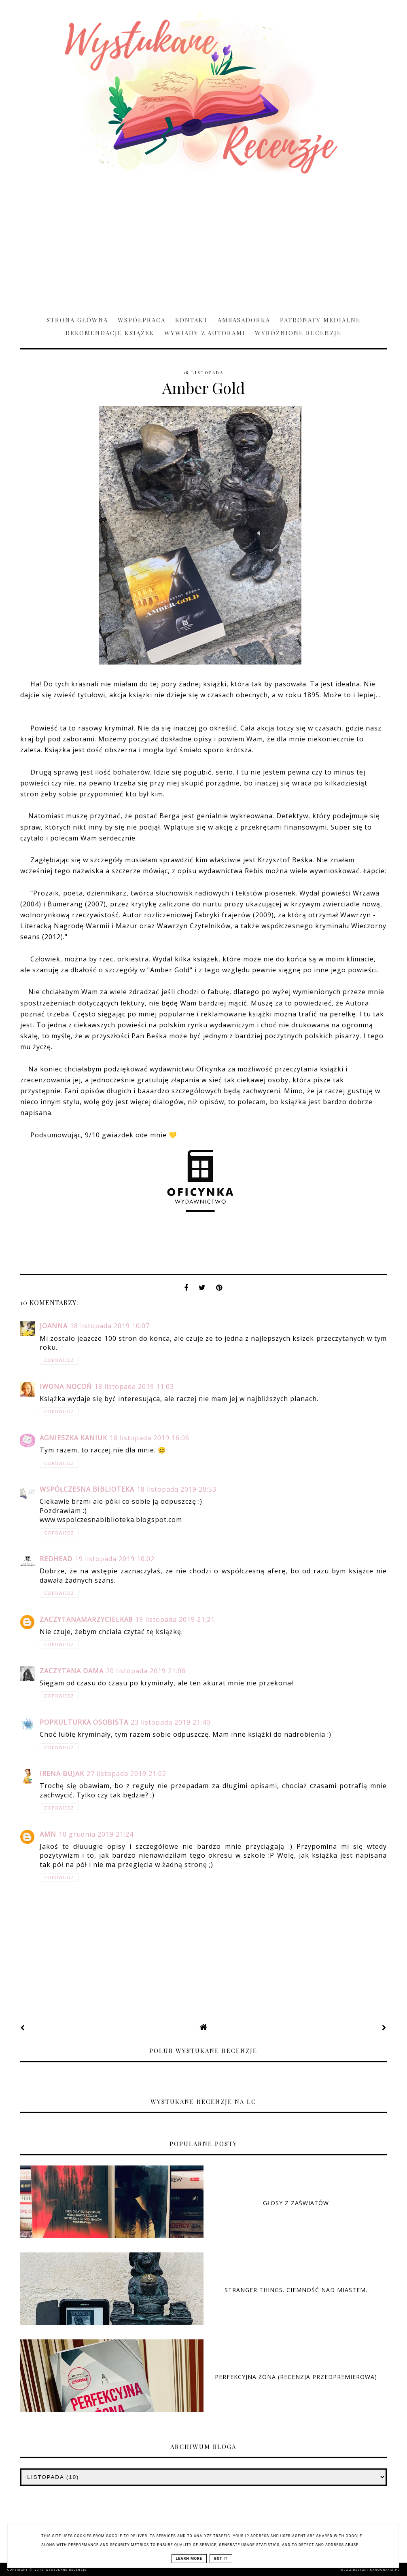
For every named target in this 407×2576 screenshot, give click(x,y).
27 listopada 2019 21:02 (126, 1773)
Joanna (54, 1325)
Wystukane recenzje (66, 2570)
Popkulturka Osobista (84, 1722)
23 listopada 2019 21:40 (170, 1722)
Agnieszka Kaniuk (73, 1437)
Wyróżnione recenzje (298, 333)
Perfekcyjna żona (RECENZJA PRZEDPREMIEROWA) (296, 2377)
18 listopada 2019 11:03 (134, 1386)
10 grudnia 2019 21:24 (96, 1834)
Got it (221, 2559)
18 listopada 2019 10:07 (110, 1325)
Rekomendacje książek (110, 333)
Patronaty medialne (320, 320)
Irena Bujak (62, 1773)
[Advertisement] (203, 241)
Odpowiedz (59, 1360)
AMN (48, 1834)
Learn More (189, 2559)
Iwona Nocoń (66, 1386)
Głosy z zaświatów (296, 2203)
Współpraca (141, 320)
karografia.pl (385, 2570)
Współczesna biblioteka (87, 1489)
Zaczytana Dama (72, 1670)
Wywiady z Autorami (204, 333)
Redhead (56, 1558)
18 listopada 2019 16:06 (149, 1437)
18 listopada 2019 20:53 (176, 1489)
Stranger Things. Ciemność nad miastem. (296, 2290)
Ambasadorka (244, 320)
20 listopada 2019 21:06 (146, 1670)
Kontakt (191, 320)
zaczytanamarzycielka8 (86, 1619)
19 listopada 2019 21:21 (175, 1619)
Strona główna (77, 320)
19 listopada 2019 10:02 (115, 1558)
